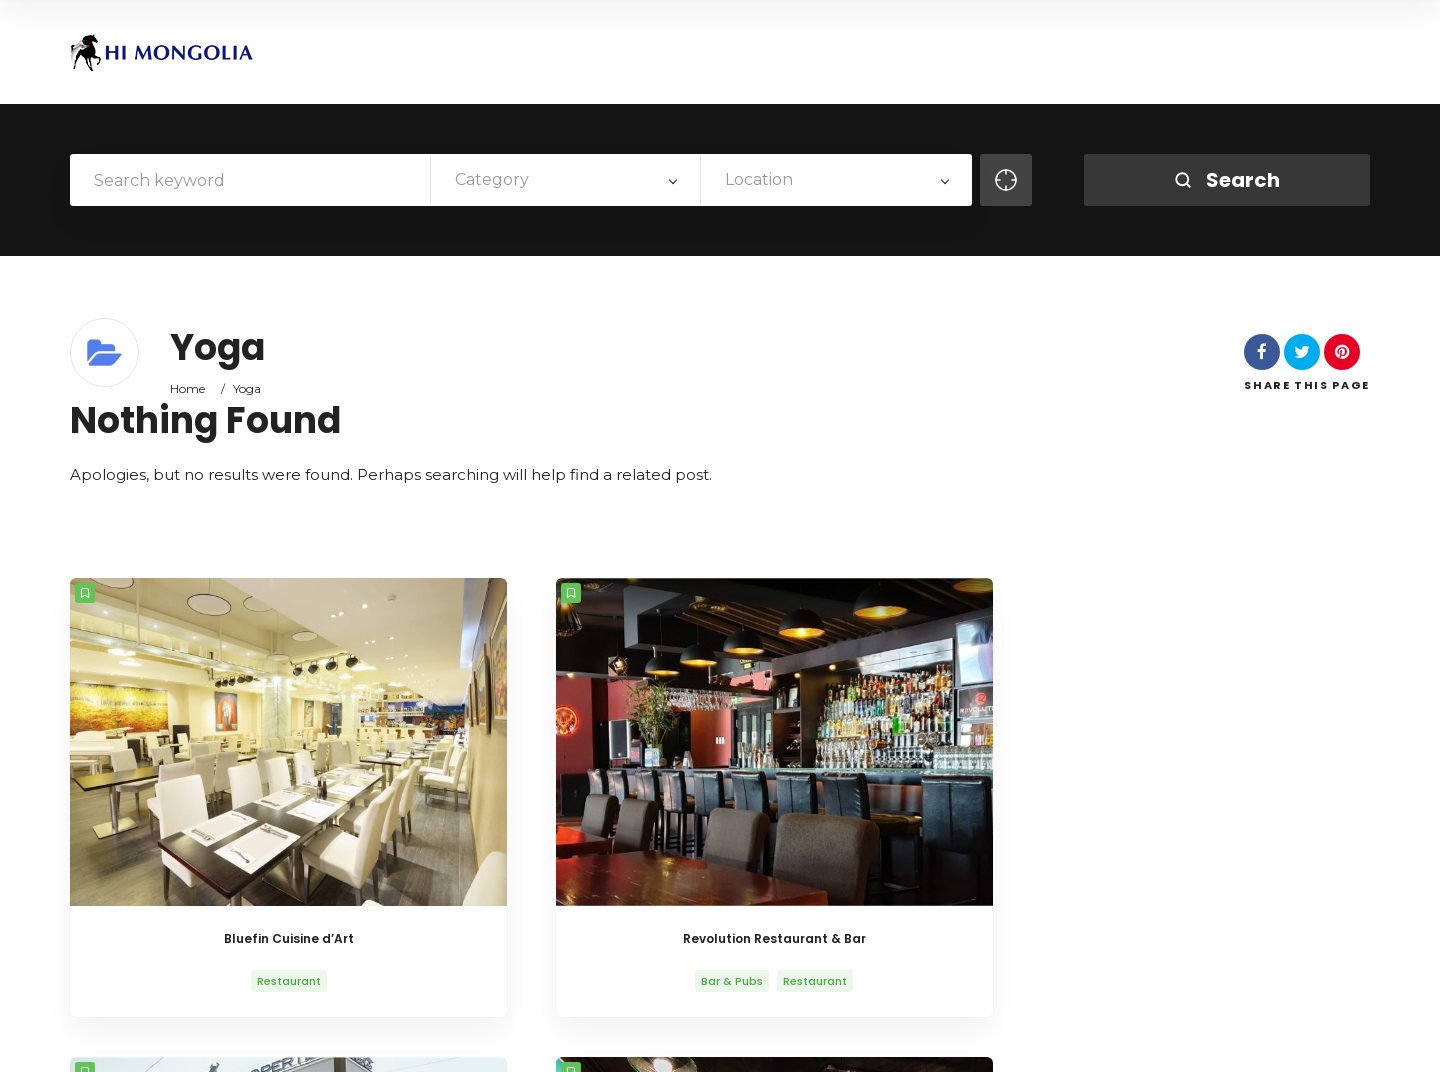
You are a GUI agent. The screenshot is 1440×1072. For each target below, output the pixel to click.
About (899, 1039)
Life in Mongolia (1058, 1039)
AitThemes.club (409, 1039)
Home (187, 388)
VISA (1201, 1039)
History (964, 1039)
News (1146, 1039)
